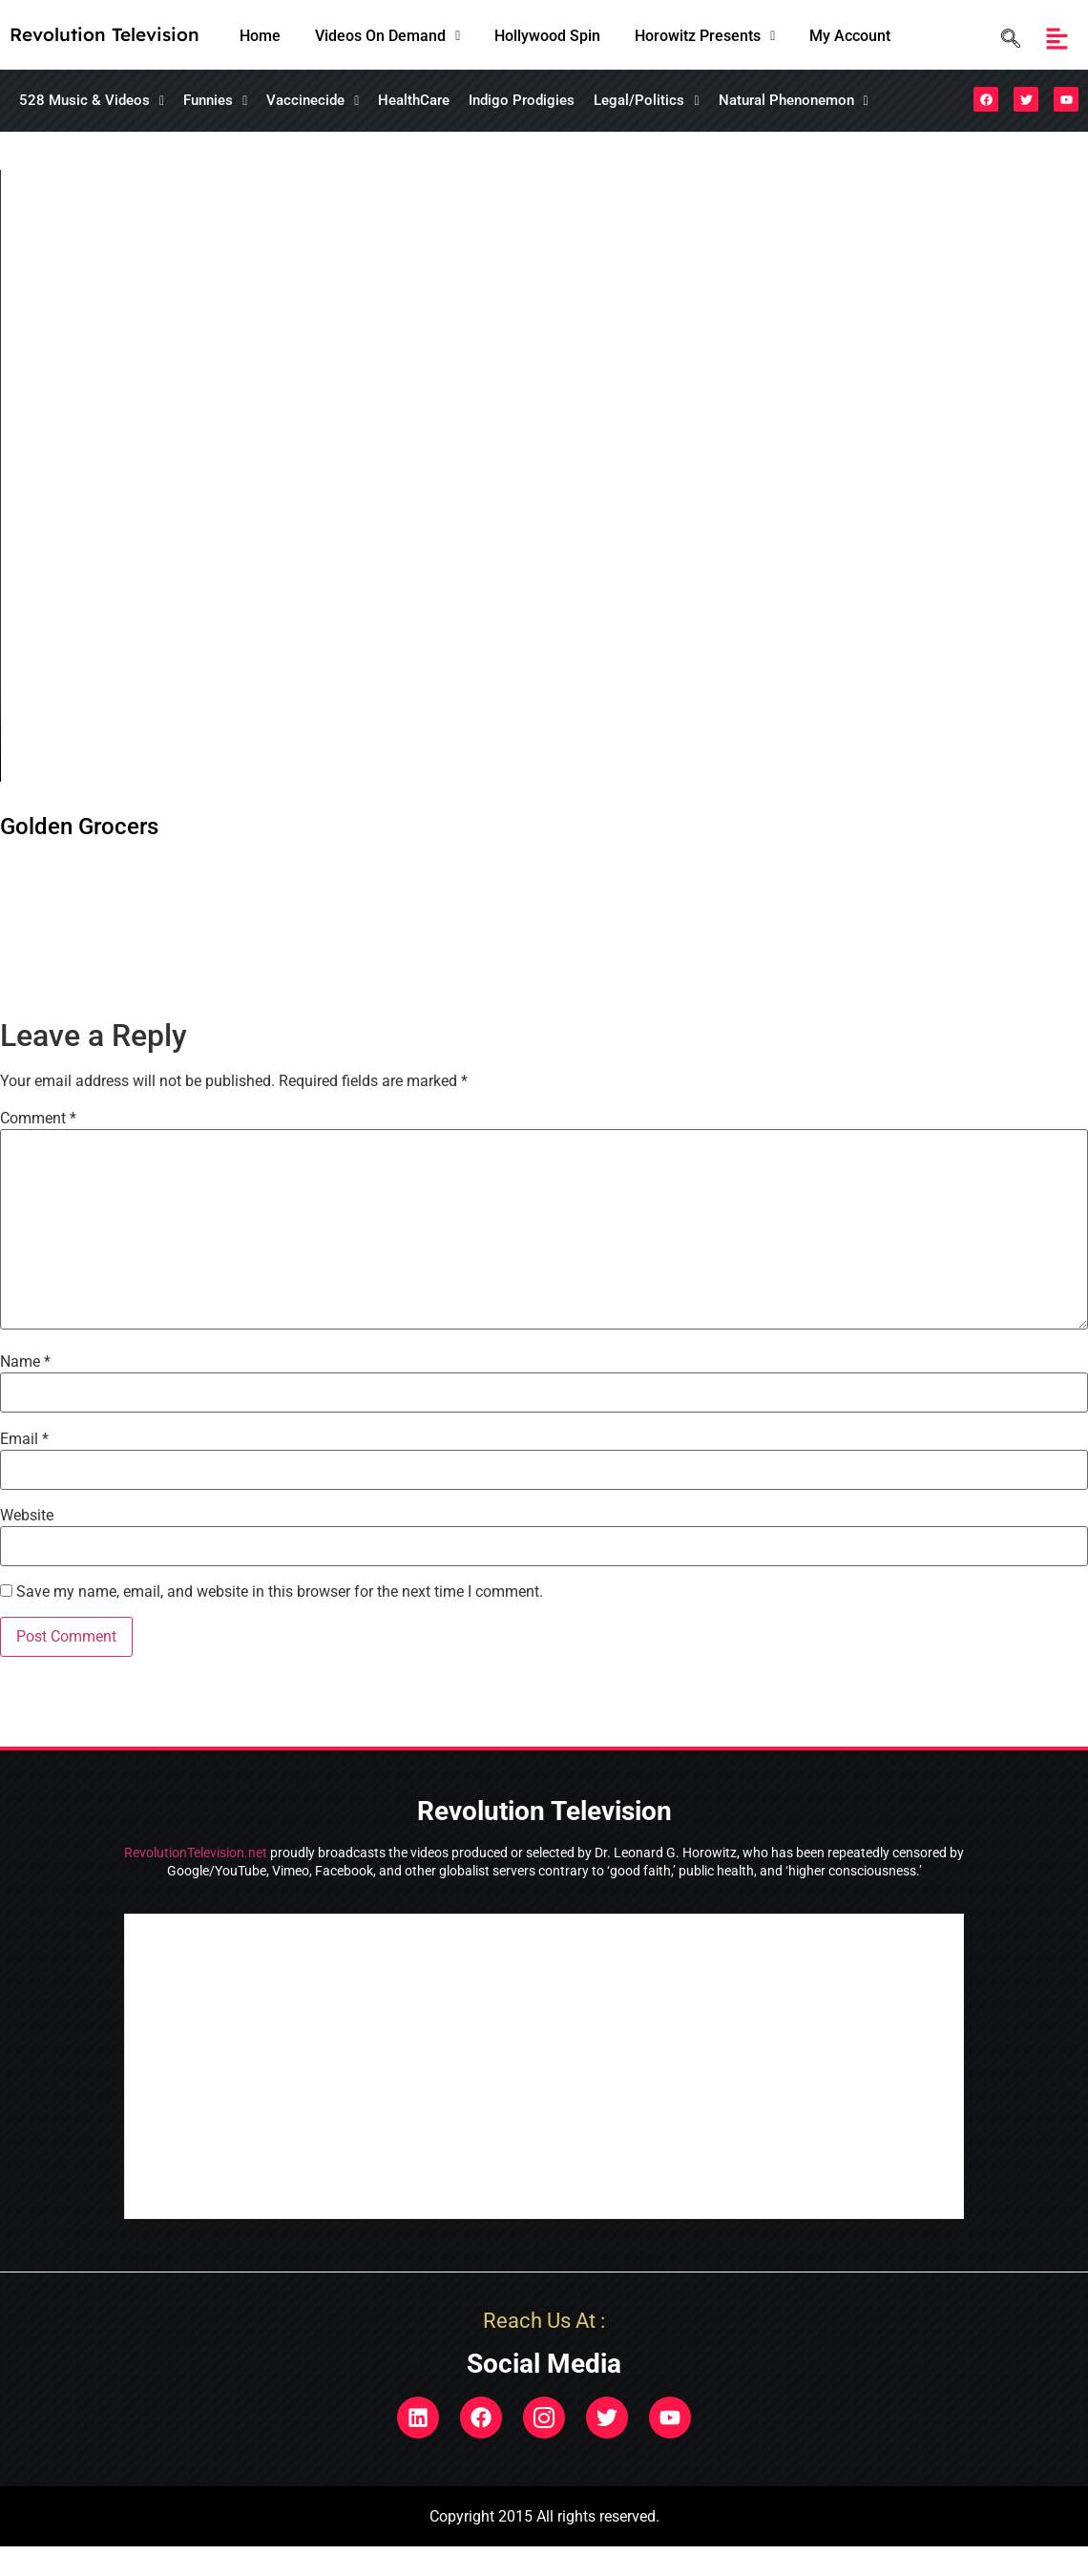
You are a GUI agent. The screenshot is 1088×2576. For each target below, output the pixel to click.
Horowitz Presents (705, 36)
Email (24, 1439)
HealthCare (414, 100)
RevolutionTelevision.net (195, 1852)
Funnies (215, 100)
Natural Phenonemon (793, 100)
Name (25, 1362)
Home (260, 36)
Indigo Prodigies (522, 100)
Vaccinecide (312, 100)
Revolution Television (104, 34)
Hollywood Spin (547, 36)
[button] (387, 36)
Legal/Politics (646, 100)
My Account (849, 36)
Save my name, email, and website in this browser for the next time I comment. (279, 1592)
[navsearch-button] (1006, 39)
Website (26, 1515)
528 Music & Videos (91, 100)
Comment (38, 1118)
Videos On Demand (387, 36)
